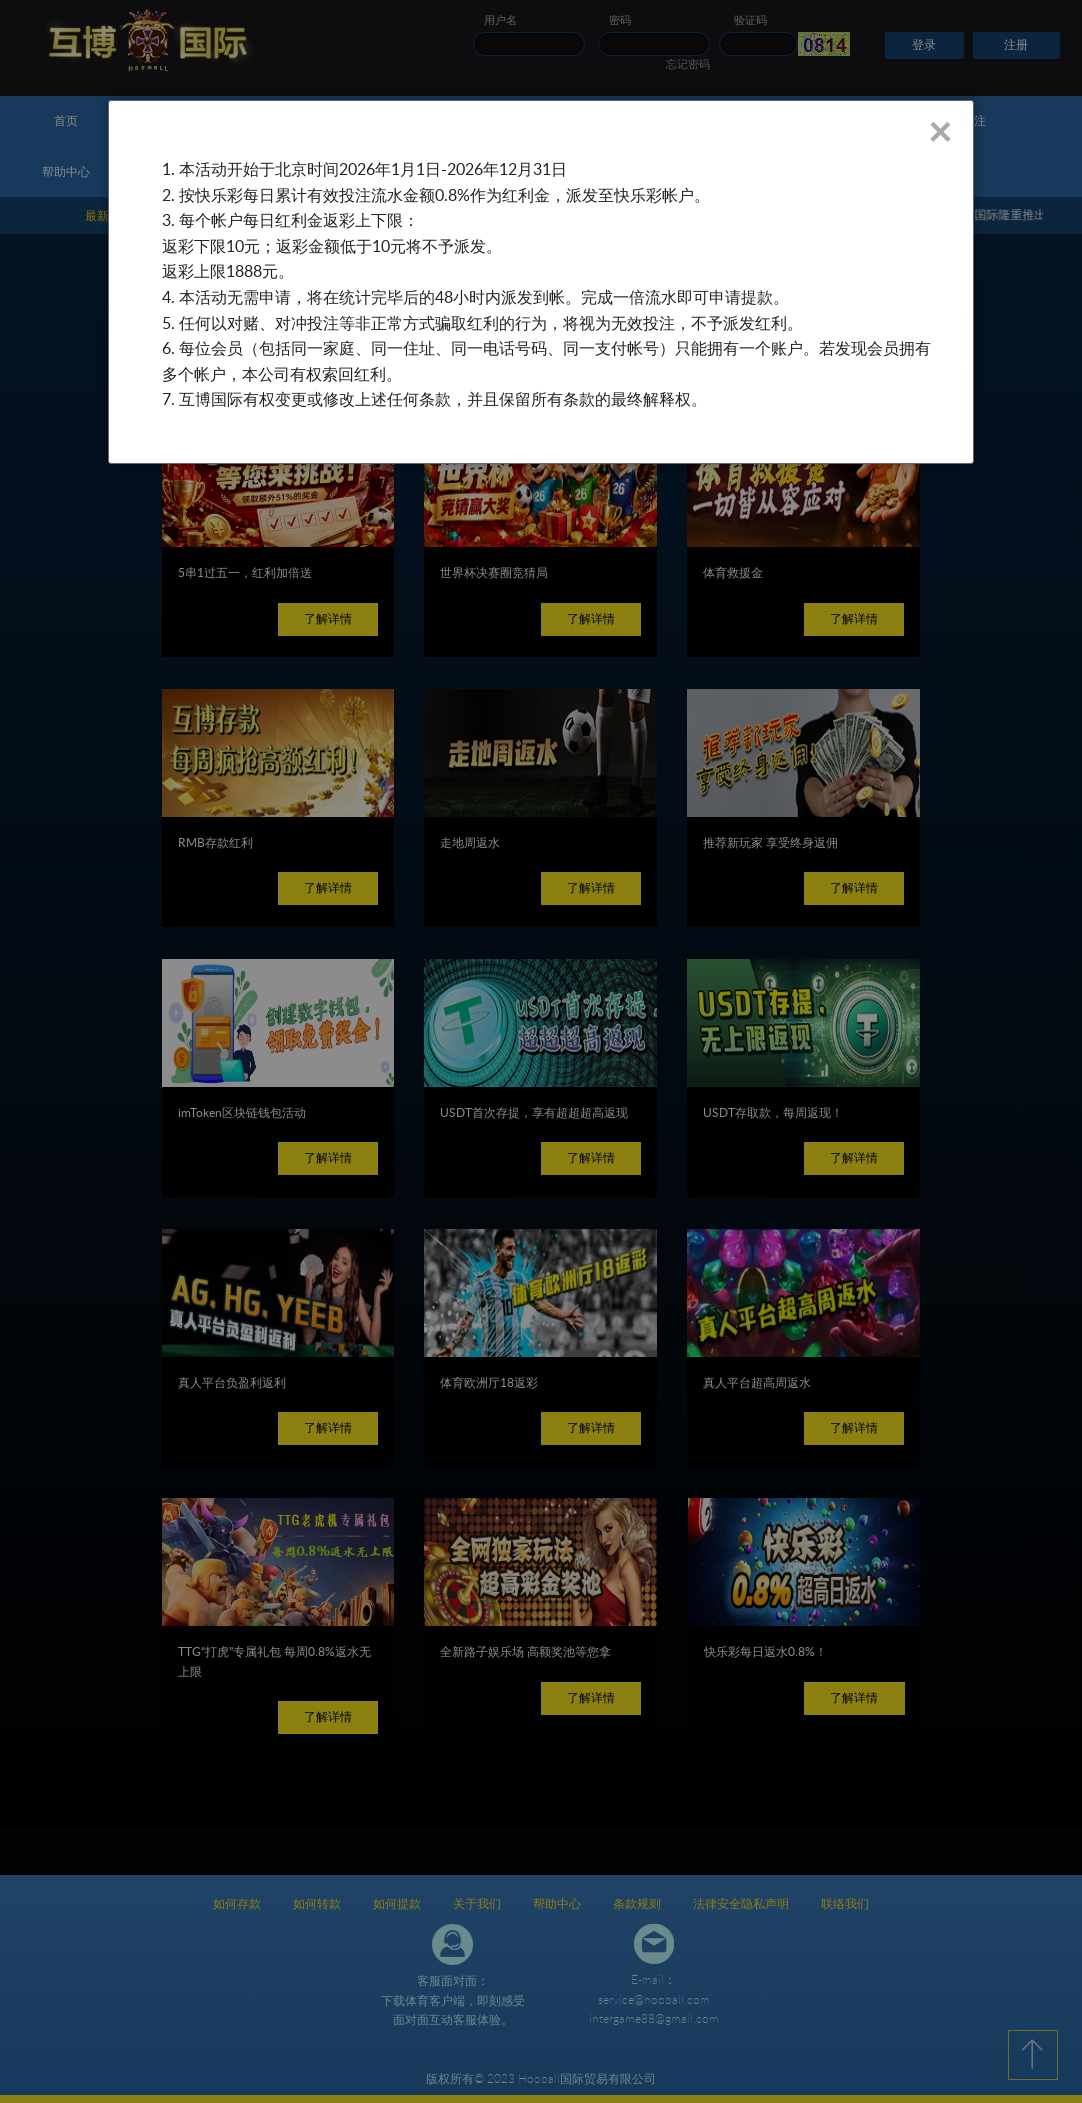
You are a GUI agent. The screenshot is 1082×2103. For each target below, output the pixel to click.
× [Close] (939, 131)
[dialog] (541, 282)
